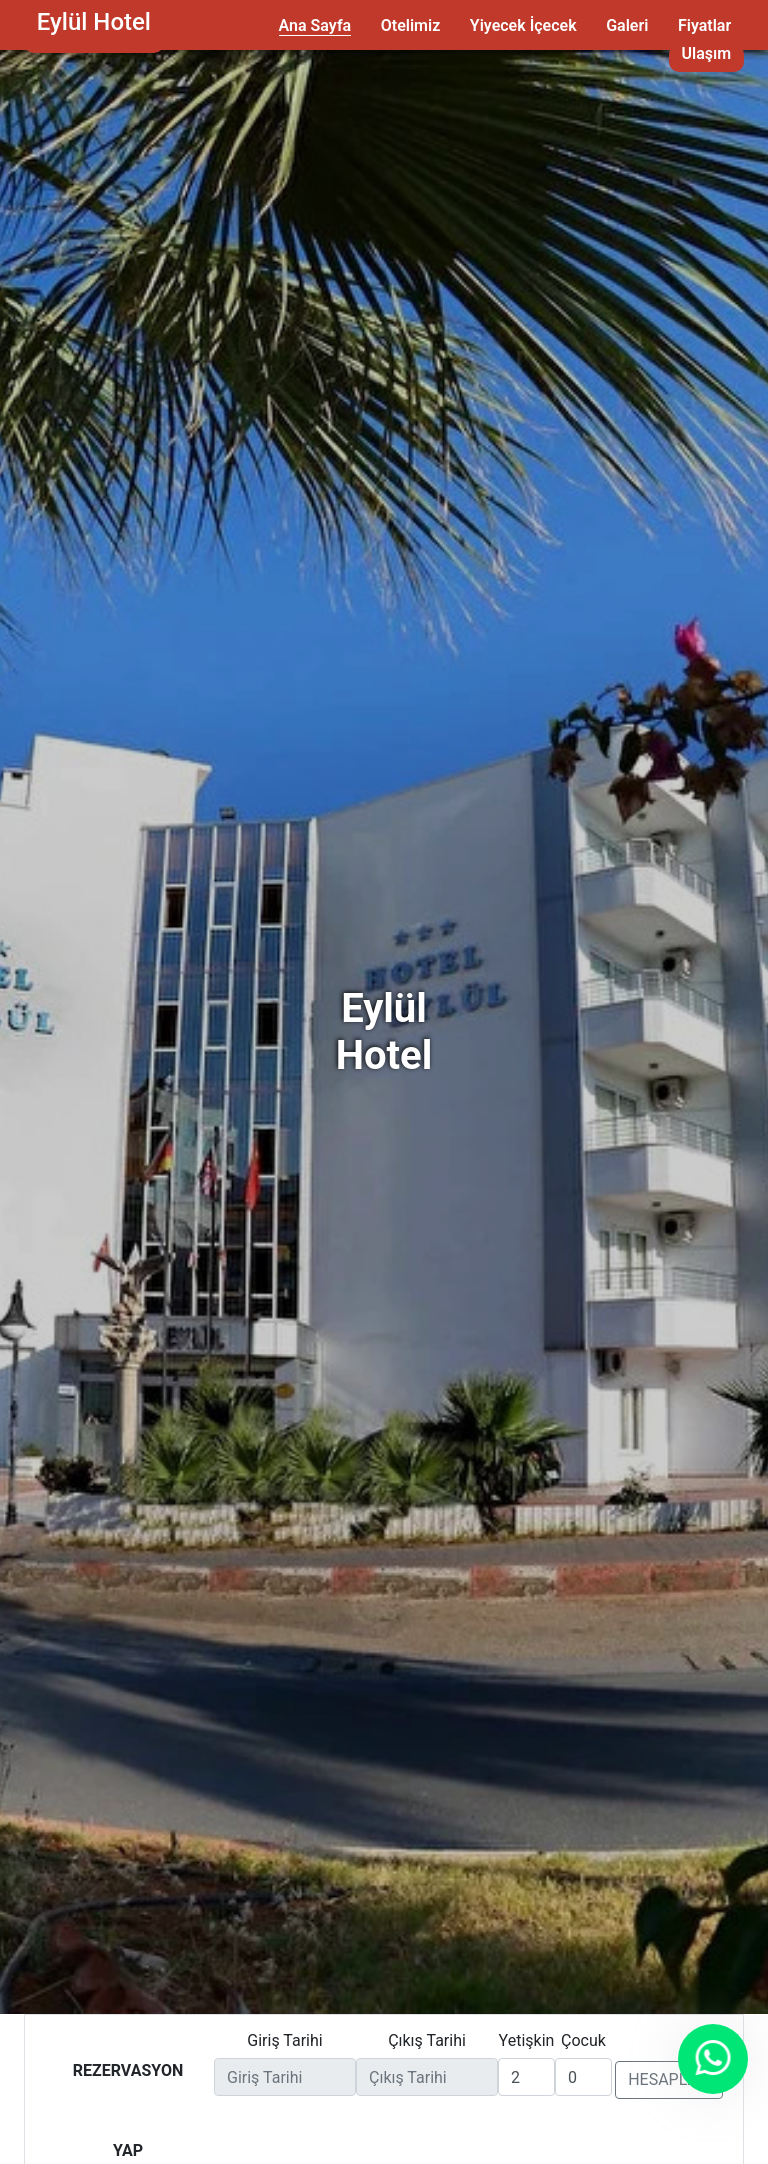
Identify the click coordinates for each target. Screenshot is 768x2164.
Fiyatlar (704, 25)
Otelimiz (410, 25)
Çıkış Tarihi (427, 2040)
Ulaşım (707, 53)
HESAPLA (669, 2079)
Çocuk (583, 2040)
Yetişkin (527, 2040)
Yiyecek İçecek (523, 25)
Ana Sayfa (315, 25)
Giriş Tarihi (284, 2040)
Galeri (627, 25)
